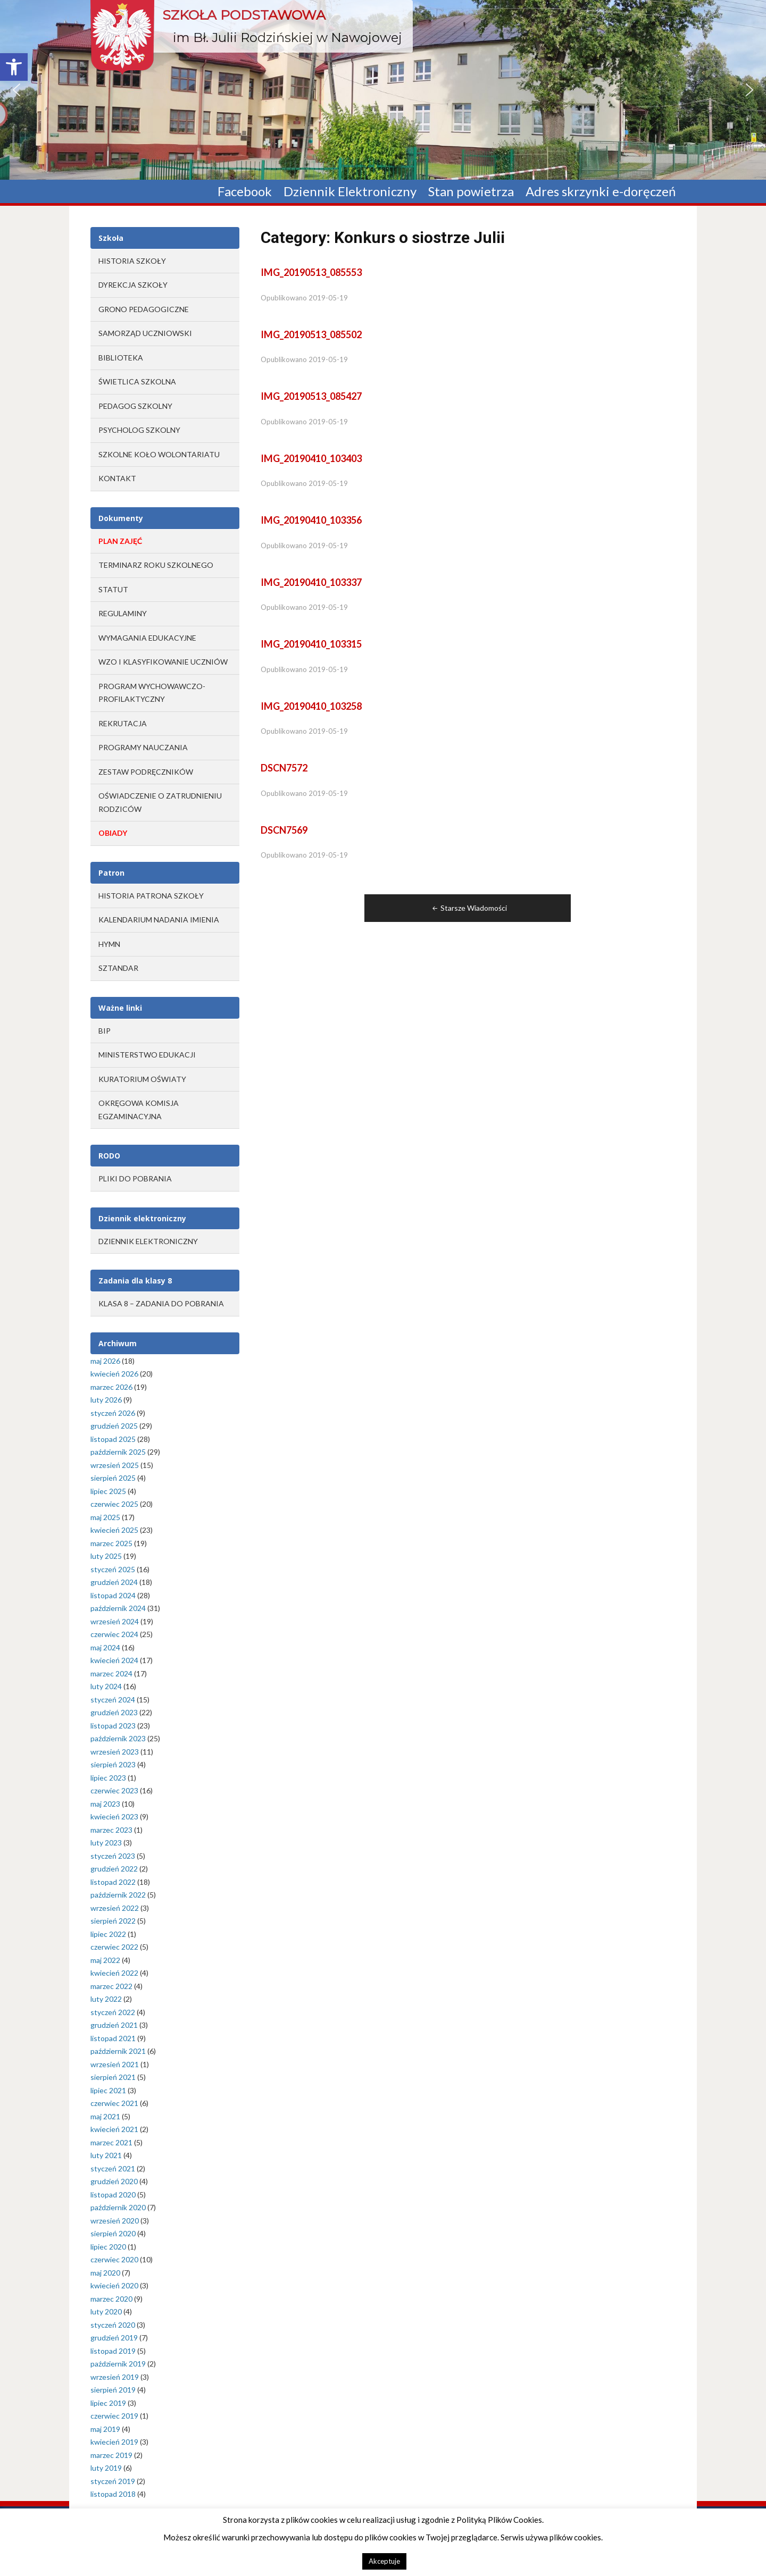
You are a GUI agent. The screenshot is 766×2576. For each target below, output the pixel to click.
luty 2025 (106, 1555)
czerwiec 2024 (114, 1634)
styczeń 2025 (112, 1569)
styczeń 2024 (112, 1699)
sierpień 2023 (113, 1764)
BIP (104, 1030)
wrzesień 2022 (114, 1907)
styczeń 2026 (112, 1412)
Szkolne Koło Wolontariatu (159, 454)
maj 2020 (105, 2272)
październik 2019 (118, 2363)
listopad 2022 (113, 1881)
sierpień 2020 (113, 2233)
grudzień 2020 (114, 2181)
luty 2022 (106, 1998)
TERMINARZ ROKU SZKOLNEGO (155, 564)
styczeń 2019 (112, 2481)
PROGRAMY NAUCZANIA (143, 747)
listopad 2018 (113, 2493)
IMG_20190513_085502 (311, 334)
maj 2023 (105, 1803)
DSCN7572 (284, 768)
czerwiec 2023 (114, 1790)
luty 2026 (106, 1399)
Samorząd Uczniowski (145, 333)
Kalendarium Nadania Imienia (158, 919)
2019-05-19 (328, 297)
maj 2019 (105, 2429)
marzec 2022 (111, 1986)
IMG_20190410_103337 (311, 582)
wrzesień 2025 (114, 1465)
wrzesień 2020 (114, 2220)
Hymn (109, 944)
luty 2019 (106, 2467)
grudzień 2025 (114, 1425)
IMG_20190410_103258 (311, 706)
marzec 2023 (111, 1829)
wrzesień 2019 (114, 2376)
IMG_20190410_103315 (311, 644)
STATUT (113, 589)
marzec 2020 (111, 2298)
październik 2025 (118, 1451)
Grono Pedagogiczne (143, 309)
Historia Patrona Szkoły (151, 895)
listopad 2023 (113, 1725)
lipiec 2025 (108, 1491)
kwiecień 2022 (114, 1972)
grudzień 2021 (114, 2024)
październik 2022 (118, 1894)
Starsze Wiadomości (468, 907)
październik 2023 (118, 1738)
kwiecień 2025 (114, 1529)
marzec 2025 (111, 1543)
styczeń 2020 (112, 2324)
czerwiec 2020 (114, 2259)
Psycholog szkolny (139, 429)
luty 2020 (106, 2311)
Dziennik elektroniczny (148, 1241)
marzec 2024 (111, 1673)
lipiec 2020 (108, 2246)
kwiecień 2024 (114, 1660)
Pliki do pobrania (135, 1178)
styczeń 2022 (112, 2012)
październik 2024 (118, 1608)
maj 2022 (105, 1960)
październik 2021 (118, 2050)
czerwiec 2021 (114, 2103)
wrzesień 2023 (114, 1751)
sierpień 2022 (113, 1920)
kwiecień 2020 (114, 2285)
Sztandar (118, 967)
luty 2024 (106, 1686)
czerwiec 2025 (114, 1503)
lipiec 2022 (108, 1934)
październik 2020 (118, 2207)
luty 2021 (106, 2155)
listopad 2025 (113, 1439)
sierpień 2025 (113, 1477)
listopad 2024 (113, 1595)
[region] (383, 90)
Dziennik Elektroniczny (350, 192)
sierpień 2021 (113, 2077)
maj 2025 (105, 1517)
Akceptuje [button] (384, 2561)
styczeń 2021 (112, 2168)
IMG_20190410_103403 (311, 458)
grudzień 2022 (114, 1868)
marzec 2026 (111, 1386)
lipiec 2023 (108, 1777)
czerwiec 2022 (114, 1946)
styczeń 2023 (112, 1855)
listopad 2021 (113, 2038)
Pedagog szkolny (135, 405)
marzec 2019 (111, 2455)
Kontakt (117, 478)
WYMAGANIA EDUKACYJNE (147, 637)
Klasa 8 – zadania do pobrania (161, 1303)
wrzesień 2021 (114, 2064)
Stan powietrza (471, 192)
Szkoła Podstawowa (244, 15)
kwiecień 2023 (114, 1816)
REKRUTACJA (122, 723)
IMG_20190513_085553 (311, 272)
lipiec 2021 (108, 2090)
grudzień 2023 (114, 1712)
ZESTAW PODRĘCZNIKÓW (145, 771)
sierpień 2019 (113, 2389)
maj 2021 (105, 2116)
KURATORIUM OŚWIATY (142, 1079)
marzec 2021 (111, 2142)
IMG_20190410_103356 (311, 520)
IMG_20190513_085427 (311, 396)
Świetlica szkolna (137, 381)
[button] (14, 67)
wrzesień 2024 (114, 1621)
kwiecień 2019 (114, 2441)
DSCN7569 (284, 830)
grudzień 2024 (114, 1582)
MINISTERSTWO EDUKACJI (147, 1054)
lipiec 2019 (108, 2402)
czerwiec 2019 (114, 2415)
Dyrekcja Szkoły (133, 284)
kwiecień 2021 (114, 2129)
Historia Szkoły (132, 260)
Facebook (245, 192)
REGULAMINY (122, 613)
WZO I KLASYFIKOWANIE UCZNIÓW (163, 661)
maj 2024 (105, 1647)
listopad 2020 (113, 2194)
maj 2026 (105, 1360)
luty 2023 (106, 1842)
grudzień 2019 (114, 2337)
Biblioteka (120, 357)
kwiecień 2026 (114, 1373)
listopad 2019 (113, 2350)
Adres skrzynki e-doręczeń (601, 192)
